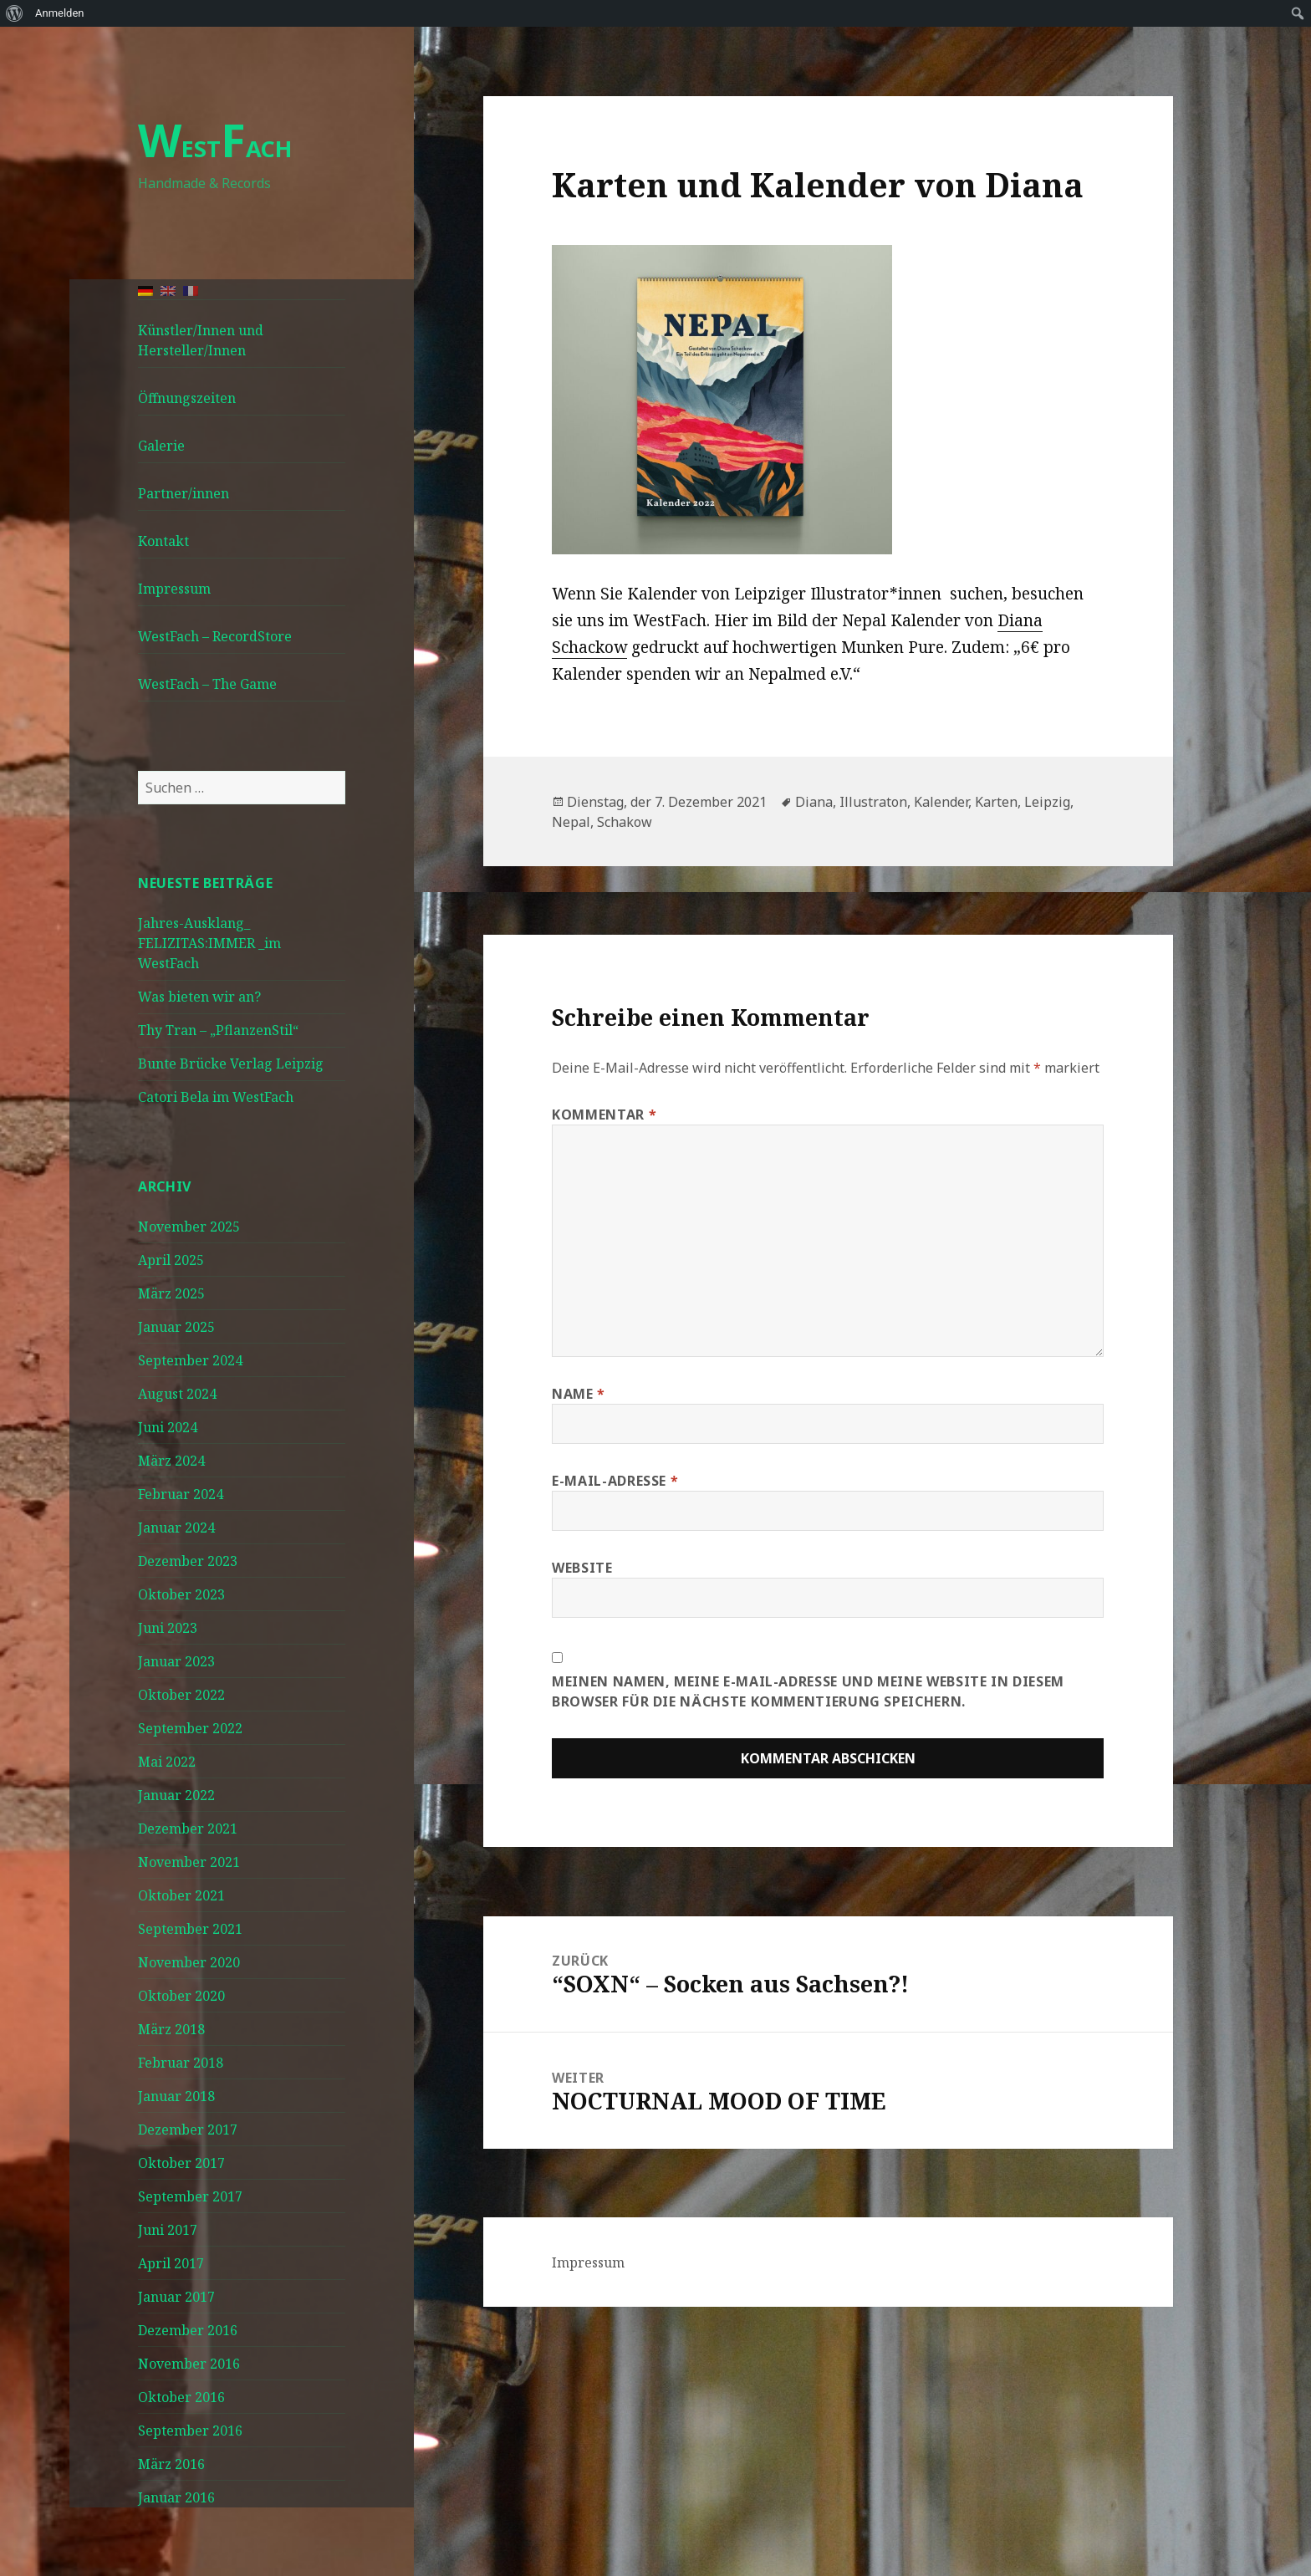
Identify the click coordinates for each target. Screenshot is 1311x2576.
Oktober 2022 (181, 1695)
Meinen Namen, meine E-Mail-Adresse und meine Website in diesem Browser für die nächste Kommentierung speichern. (808, 1691)
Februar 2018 (180, 2062)
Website (582, 1567)
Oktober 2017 (181, 2163)
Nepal (571, 822)
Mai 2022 (167, 1761)
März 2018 (171, 2029)
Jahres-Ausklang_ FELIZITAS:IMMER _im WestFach (209, 943)
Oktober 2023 (181, 1594)
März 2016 (171, 2464)
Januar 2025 (176, 1327)
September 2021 (190, 1929)
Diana (814, 802)
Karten (996, 802)
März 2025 (171, 1293)
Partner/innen (183, 493)
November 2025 (189, 1226)
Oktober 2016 (181, 2397)
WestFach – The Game (207, 684)
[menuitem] (14, 13)
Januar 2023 (176, 1661)
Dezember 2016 (187, 2330)
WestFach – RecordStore (215, 636)
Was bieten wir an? (199, 996)
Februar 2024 (180, 1494)
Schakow (624, 822)
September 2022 (190, 1728)
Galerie (161, 445)
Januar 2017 (176, 2297)
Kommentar (604, 1114)
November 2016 (189, 2363)
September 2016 (190, 2430)
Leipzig (1047, 802)
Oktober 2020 (181, 1996)
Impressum (174, 588)
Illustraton (873, 802)
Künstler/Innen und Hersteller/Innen (200, 340)
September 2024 (190, 1360)
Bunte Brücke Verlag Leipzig (231, 1063)
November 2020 (189, 1962)
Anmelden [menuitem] (59, 13)
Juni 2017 (167, 2230)
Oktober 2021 (181, 1895)
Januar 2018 (176, 2096)
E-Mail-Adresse (615, 1481)
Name (578, 1394)
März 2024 (171, 1460)
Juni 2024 (167, 1427)
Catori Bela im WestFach (215, 1097)
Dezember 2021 (187, 1828)
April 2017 (171, 2263)
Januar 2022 (176, 1795)
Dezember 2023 (187, 1561)
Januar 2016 (176, 2497)
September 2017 (190, 2196)
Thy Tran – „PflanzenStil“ (218, 1030)
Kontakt (163, 541)
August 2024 (177, 1394)
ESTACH (215, 148)
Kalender (941, 802)
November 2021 (189, 1862)
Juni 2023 (167, 1628)
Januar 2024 (176, 1527)
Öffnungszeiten (187, 398)
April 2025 (171, 1260)
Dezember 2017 (187, 2129)
